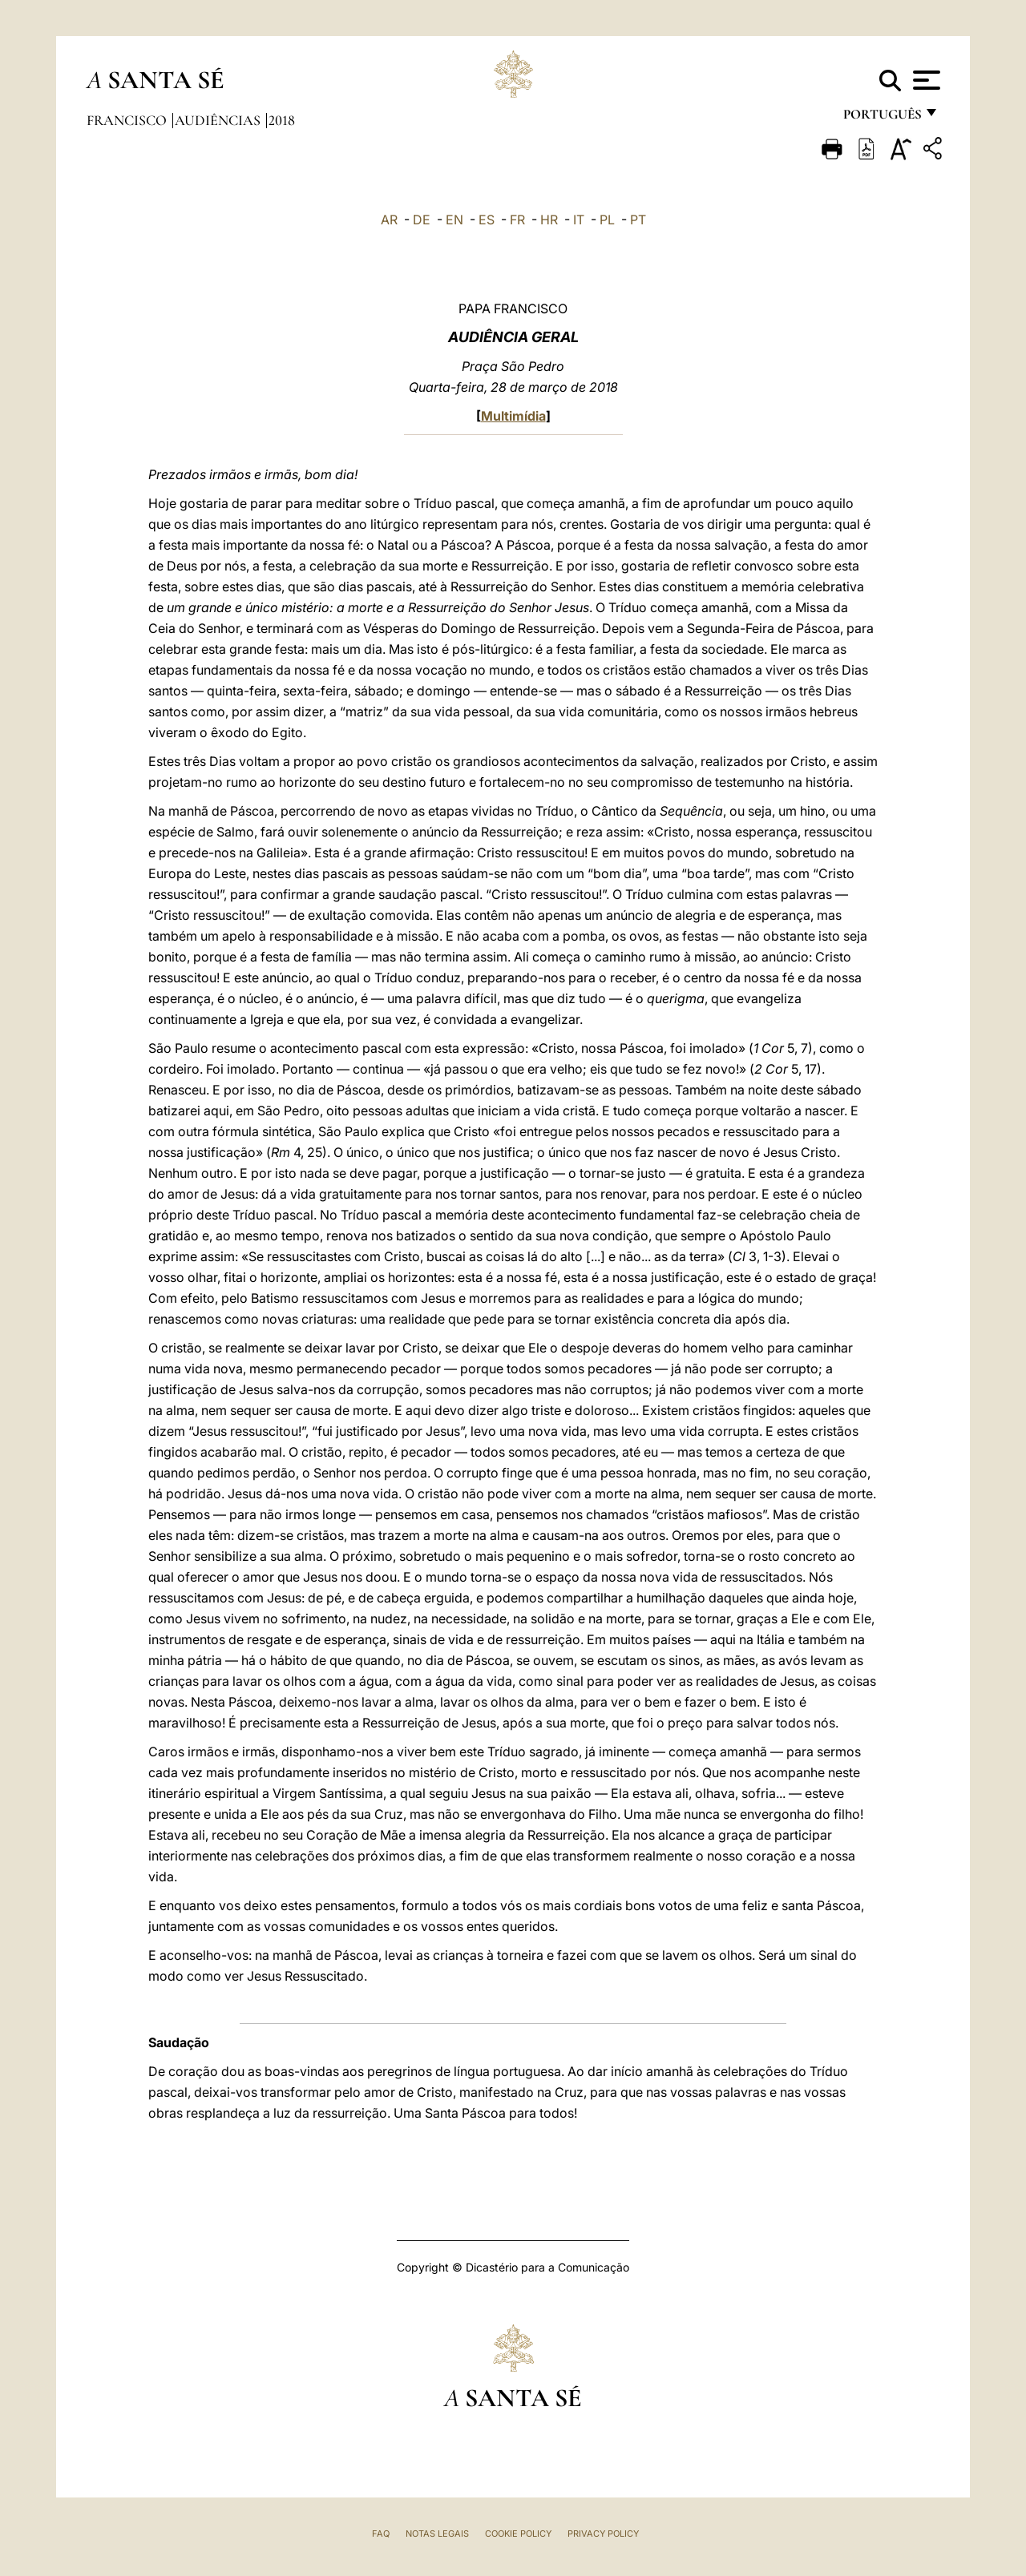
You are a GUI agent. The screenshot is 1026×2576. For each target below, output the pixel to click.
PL (607, 220)
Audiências (219, 120)
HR (549, 220)
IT (578, 220)
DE (421, 220)
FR (517, 220)
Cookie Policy (518, 2533)
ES (487, 220)
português (882, 118)
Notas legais (437, 2533)
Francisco (128, 120)
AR (389, 220)
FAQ (381, 2533)
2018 (282, 120)
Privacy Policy (603, 2533)
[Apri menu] (924, 80)
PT (638, 220)
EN (454, 220)
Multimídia (513, 416)
